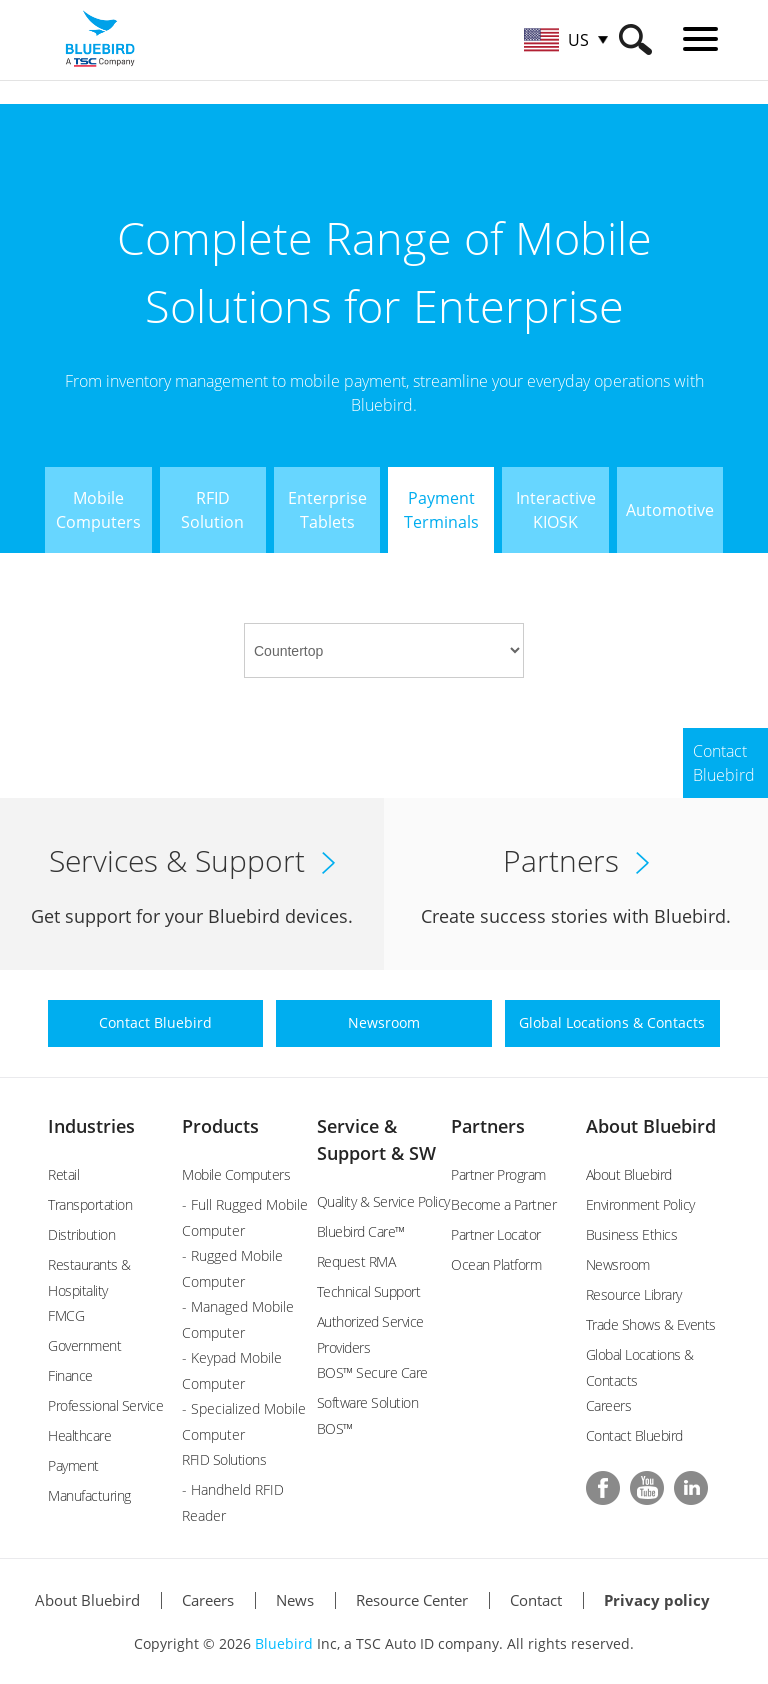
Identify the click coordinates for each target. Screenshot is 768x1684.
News (295, 1600)
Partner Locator (496, 1234)
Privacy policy (657, 1600)
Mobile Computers (236, 1174)
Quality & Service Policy (383, 1201)
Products (220, 1126)
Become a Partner (503, 1204)
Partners (488, 1126)
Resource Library (634, 1294)
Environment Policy (640, 1204)
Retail (63, 1174)
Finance (70, 1375)
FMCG (66, 1315)
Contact (536, 1600)
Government (84, 1345)
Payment (73, 1465)
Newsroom (618, 1264)
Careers (609, 1405)
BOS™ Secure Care (372, 1372)
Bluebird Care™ (361, 1231)
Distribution (81, 1234)
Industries (91, 1126)
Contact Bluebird (634, 1435)
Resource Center (412, 1600)
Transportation (90, 1204)
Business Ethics (632, 1234)
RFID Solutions (224, 1459)
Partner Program (498, 1174)
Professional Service (105, 1405)
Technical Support (369, 1291)
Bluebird (284, 1643)
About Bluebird (651, 1126)
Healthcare (79, 1435)
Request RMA (356, 1261)
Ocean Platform (496, 1264)
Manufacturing (89, 1495)
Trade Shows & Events (651, 1324)
